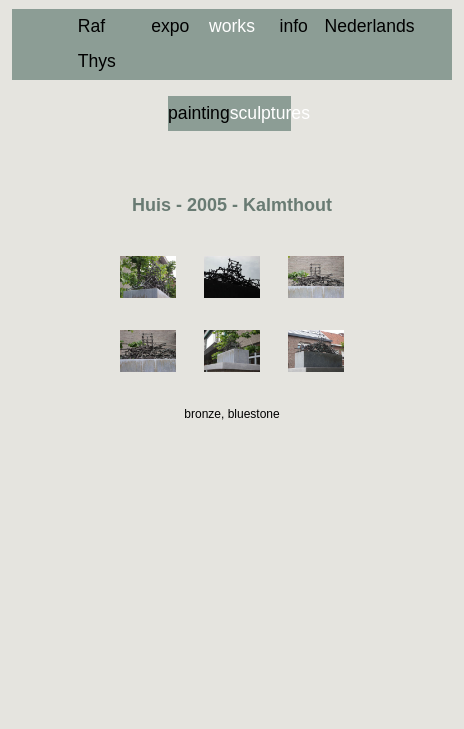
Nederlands (356, 26)
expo (170, 26)
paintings (199, 113)
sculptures (261, 113)
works (232, 26)
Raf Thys (97, 43)
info (293, 26)
